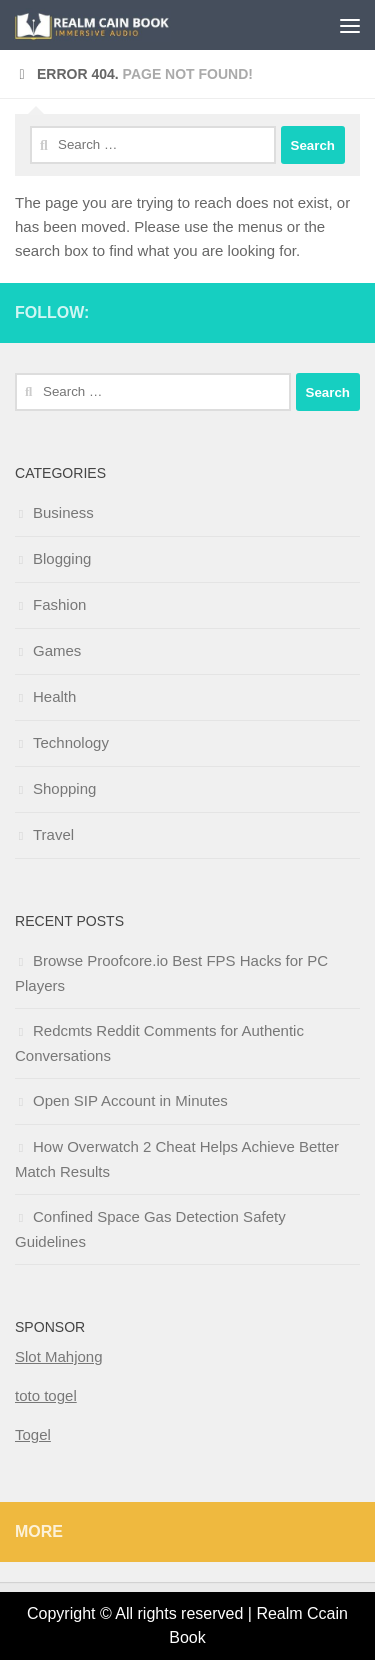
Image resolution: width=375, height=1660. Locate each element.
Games (57, 650)
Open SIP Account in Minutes (130, 1100)
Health (54, 696)
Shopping (64, 788)
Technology (71, 742)
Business (63, 512)
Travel (53, 834)
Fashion (59, 604)
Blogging (62, 558)
